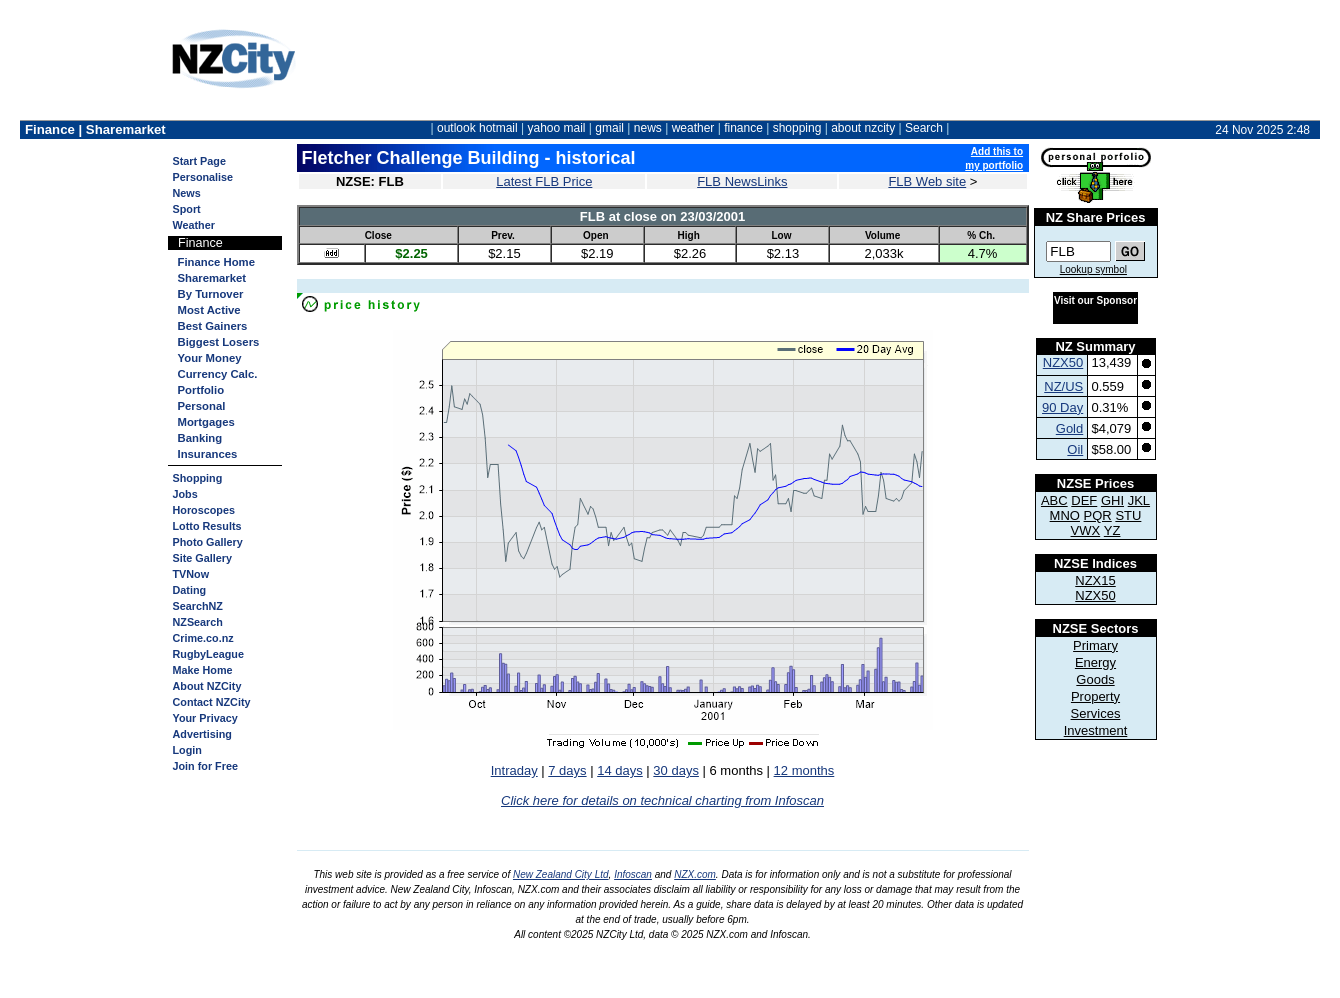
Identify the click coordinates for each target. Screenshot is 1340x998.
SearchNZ (198, 606)
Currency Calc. (218, 374)
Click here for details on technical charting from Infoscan (662, 800)
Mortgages (206, 422)
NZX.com (695, 874)
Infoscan (633, 874)
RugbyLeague (208, 654)
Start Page (199, 161)
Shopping (198, 478)
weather (693, 128)
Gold (1069, 428)
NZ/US (1063, 386)
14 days (620, 770)
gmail (609, 128)
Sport (187, 209)
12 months (804, 770)
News (187, 193)
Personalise (203, 177)
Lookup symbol (1093, 269)
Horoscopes (204, 510)
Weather (194, 225)
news (648, 128)
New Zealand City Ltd (561, 874)
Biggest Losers (219, 342)
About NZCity (207, 686)
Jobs (185, 494)
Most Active (209, 310)
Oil (1075, 449)
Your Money (210, 358)
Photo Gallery (208, 542)
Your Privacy (205, 718)
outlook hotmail (477, 128)
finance (743, 128)
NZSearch (198, 622)
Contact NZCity (212, 702)
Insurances (208, 454)
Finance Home (216, 262)
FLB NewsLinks (742, 181)
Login (187, 750)
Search (924, 128)
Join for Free (205, 766)
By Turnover (211, 294)
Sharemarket (212, 278)
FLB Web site (927, 181)
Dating (190, 590)
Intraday (514, 770)
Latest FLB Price (544, 181)
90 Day (1062, 407)
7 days (567, 770)
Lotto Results (207, 526)
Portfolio (201, 390)
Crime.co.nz (203, 638)
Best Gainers (213, 326)
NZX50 (1063, 362)
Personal (202, 406)
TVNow (191, 574)
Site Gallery (202, 558)
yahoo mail (557, 128)
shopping (797, 128)
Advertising (202, 734)
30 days (676, 770)
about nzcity (863, 128)
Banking (200, 438)
